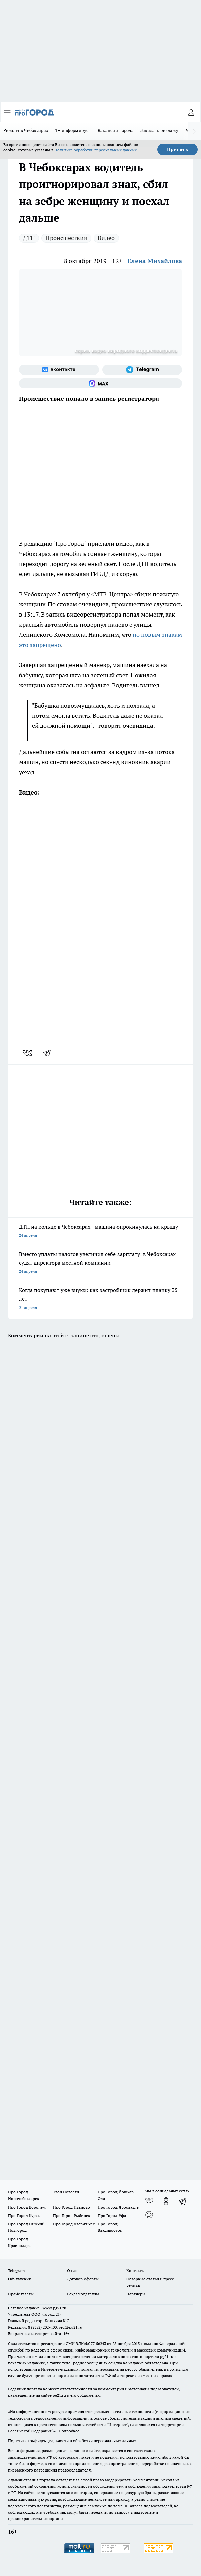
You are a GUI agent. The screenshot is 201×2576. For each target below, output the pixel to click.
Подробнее (69, 2430)
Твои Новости (66, 2191)
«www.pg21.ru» (54, 2307)
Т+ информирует (73, 130)
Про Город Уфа (112, 2215)
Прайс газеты (21, 2293)
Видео (106, 238)
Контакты (135, 2270)
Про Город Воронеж (27, 2207)
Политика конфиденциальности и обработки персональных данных (72, 2440)
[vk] (28, 1053)
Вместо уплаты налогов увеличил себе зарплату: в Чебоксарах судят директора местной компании (100, 1263)
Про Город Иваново (71, 2207)
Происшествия (66, 238)
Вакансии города (116, 130)
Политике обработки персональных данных (95, 149)
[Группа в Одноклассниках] (166, 2201)
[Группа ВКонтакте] (59, 370)
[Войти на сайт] (191, 112)
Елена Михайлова (155, 261)
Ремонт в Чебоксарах (25, 130)
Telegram (16, 2270)
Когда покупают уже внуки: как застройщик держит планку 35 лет (100, 1299)
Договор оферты (83, 2278)
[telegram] (49, 1053)
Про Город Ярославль (118, 2207)
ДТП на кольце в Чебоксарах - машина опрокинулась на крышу (100, 1231)
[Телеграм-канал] (142, 370)
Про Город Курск (24, 2215)
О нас (72, 2270)
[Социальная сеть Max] (100, 383)
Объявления (19, 2278)
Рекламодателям (83, 2293)
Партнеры (135, 2293)
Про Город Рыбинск (71, 2215)
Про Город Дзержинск (74, 2223)
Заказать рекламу (159, 130)
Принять (177, 149)
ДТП (29, 238)
